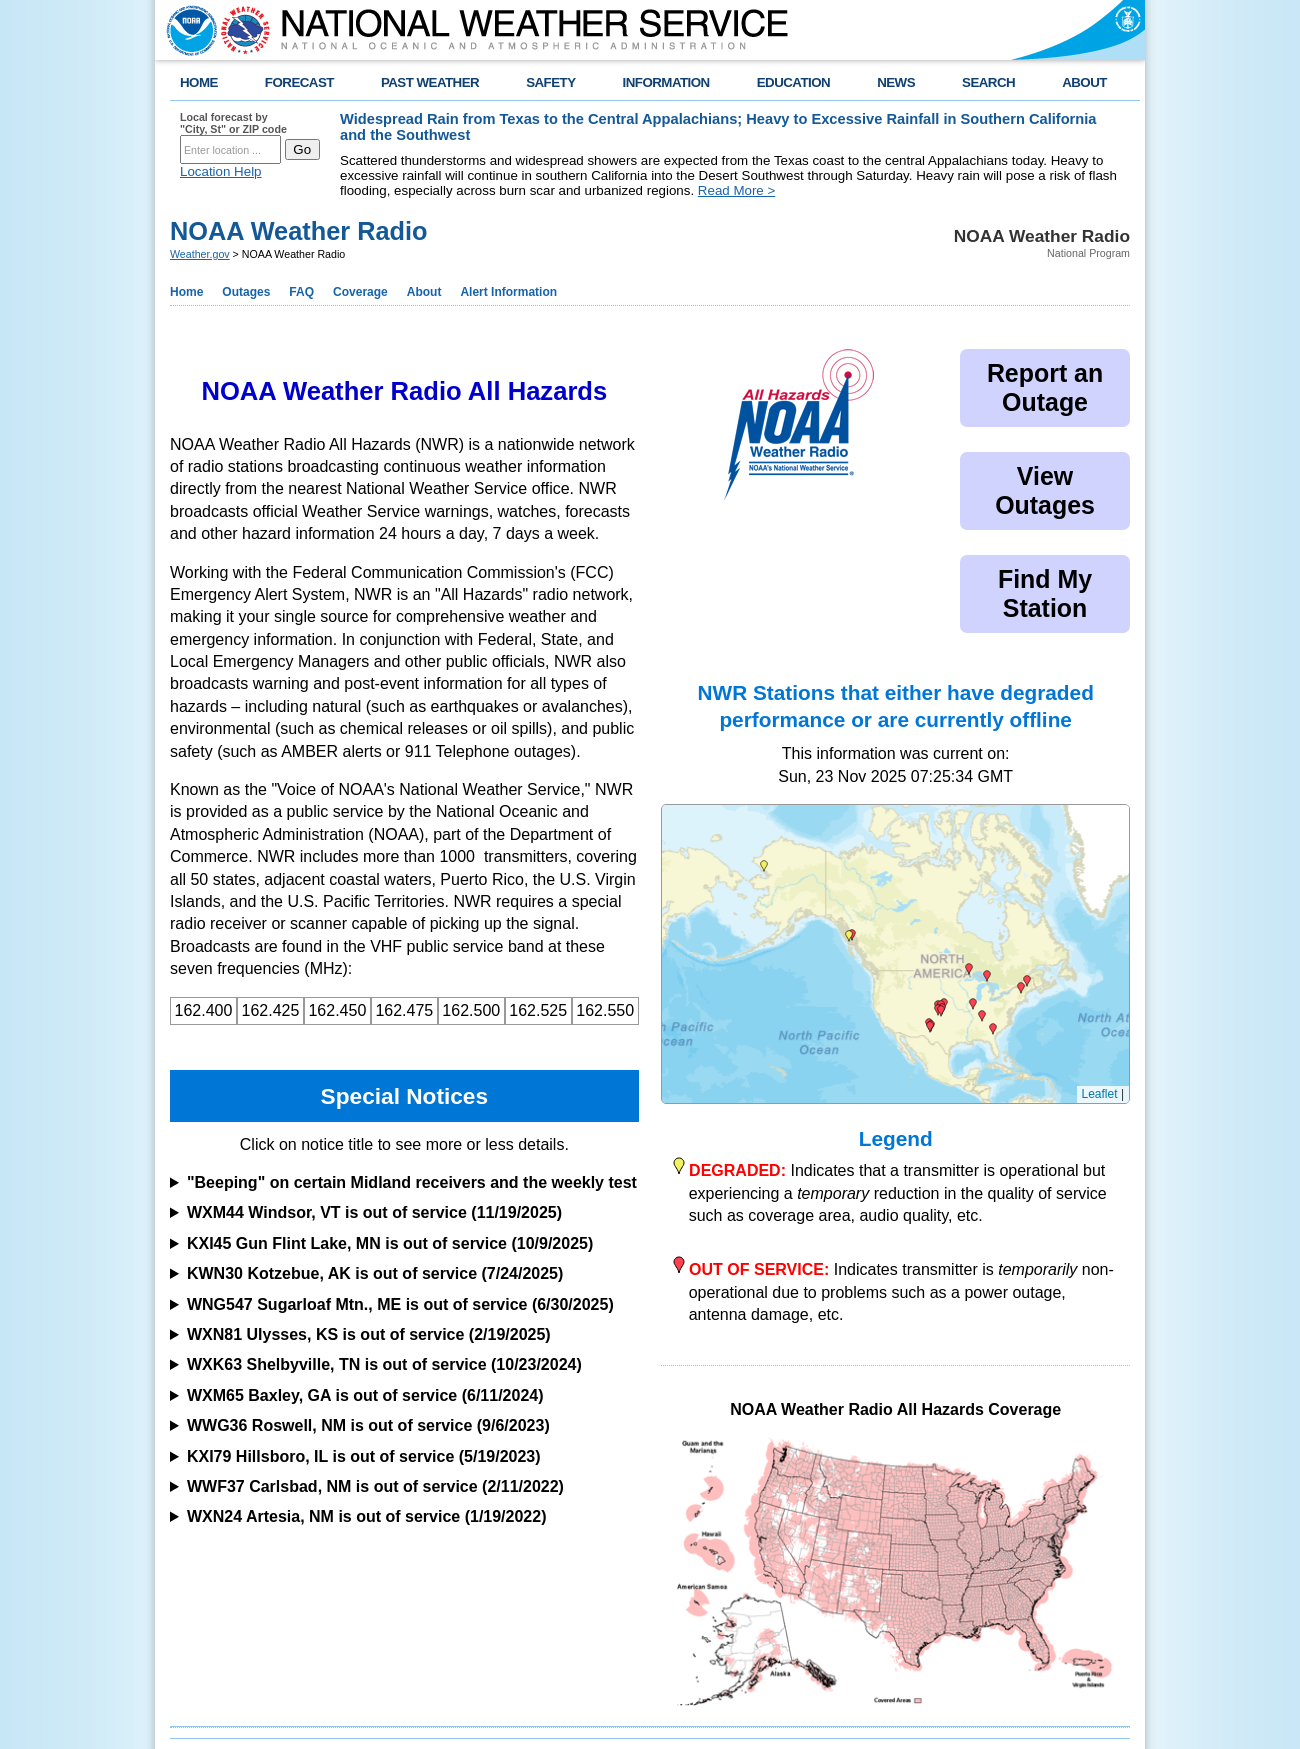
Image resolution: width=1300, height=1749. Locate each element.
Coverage (360, 292)
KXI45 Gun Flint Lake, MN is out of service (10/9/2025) (390, 1243)
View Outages (1045, 490)
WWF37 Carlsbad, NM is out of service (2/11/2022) (375, 1486)
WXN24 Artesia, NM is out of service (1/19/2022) (367, 1516)
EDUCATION (793, 82)
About (424, 292)
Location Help (221, 171)
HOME (199, 82)
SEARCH (988, 82)
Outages (246, 292)
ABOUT (1084, 82)
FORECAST (299, 82)
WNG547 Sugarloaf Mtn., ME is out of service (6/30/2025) (400, 1304)
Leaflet (1100, 1094)
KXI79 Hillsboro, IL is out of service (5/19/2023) (364, 1456)
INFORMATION (666, 82)
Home (186, 292)
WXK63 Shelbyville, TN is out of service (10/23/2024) (384, 1364)
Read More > (736, 190)
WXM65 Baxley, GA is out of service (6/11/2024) (365, 1395)
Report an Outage (1045, 387)
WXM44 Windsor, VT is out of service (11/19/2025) (374, 1212)
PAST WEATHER (430, 82)
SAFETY (550, 82)
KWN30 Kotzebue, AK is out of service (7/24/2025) (375, 1273)
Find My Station (1045, 593)
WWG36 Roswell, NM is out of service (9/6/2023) (368, 1425)
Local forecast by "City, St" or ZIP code (233, 123)
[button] (987, 976)
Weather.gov (200, 254)
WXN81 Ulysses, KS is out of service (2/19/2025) (369, 1334)
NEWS (896, 82)
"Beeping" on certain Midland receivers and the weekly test (412, 1182)
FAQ (301, 292)
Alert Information (508, 292)
